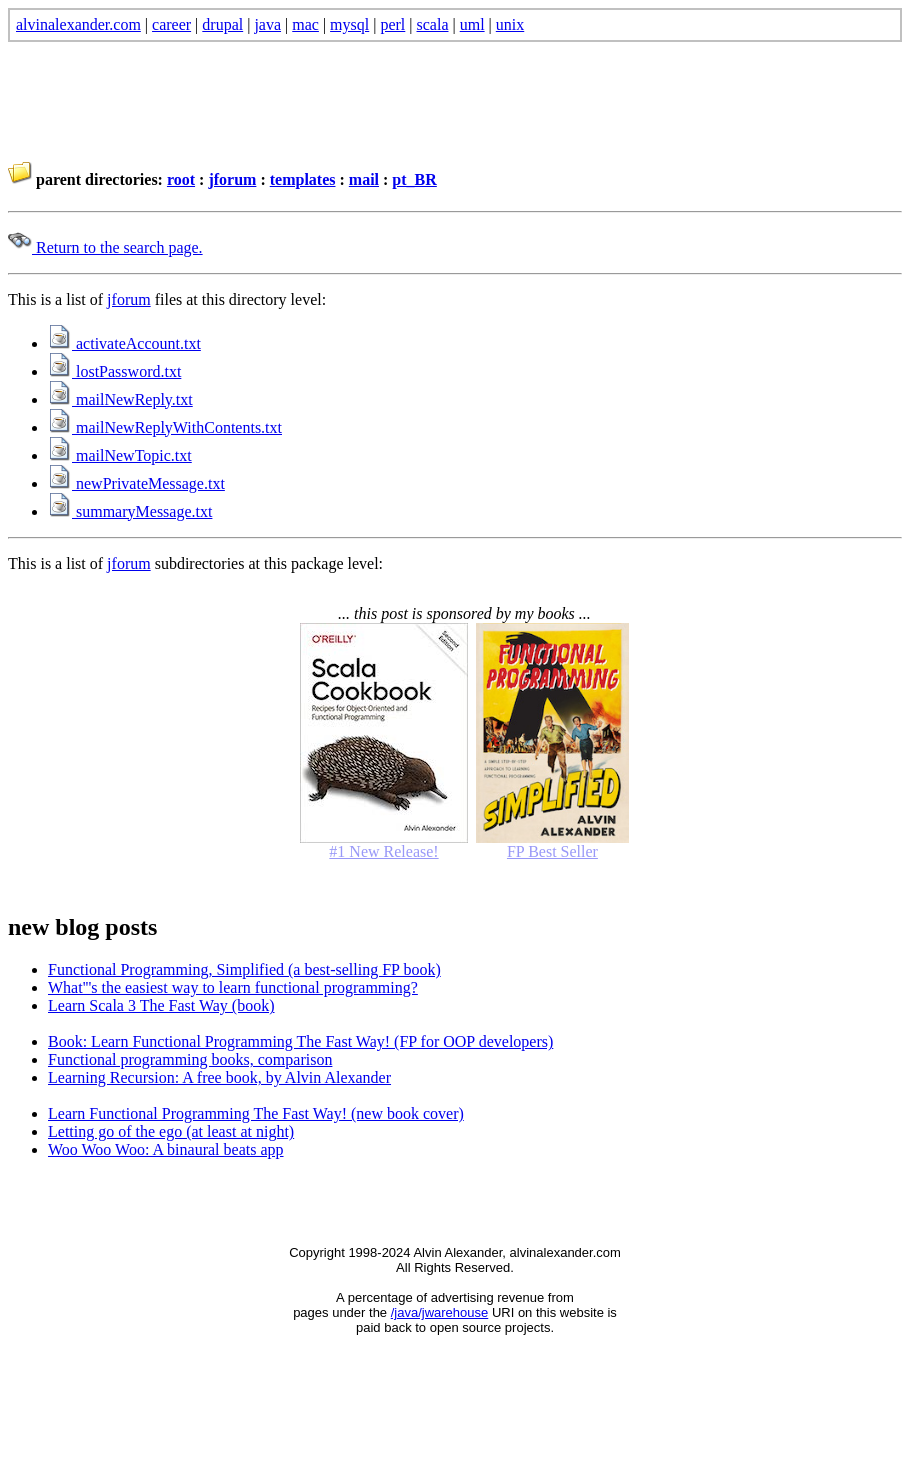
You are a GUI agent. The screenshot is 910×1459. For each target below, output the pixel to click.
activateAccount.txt (124, 343)
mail (364, 179)
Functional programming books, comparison (190, 1059)
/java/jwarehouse (440, 1312)
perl (392, 24)
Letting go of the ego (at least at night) (171, 1131)
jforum (232, 179)
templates (303, 179)
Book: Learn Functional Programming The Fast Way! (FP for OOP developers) (300, 1041)
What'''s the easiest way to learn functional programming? (233, 987)
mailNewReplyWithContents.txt (165, 427)
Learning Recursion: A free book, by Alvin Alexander (219, 1077)
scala (433, 24)
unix (510, 24)
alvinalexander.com (78, 24)
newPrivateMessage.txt (136, 483)
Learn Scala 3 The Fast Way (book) (161, 1005)
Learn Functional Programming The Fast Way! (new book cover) (256, 1113)
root (181, 179)
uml (472, 24)
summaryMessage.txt (130, 511)
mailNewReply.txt (120, 399)
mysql (349, 24)
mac (305, 24)
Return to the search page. (105, 247)
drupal (222, 24)
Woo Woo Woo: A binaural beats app (166, 1149)
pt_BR (414, 179)
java (267, 24)
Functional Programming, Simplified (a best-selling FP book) (244, 969)
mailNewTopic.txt (120, 455)
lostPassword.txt (114, 371)
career (171, 24)
